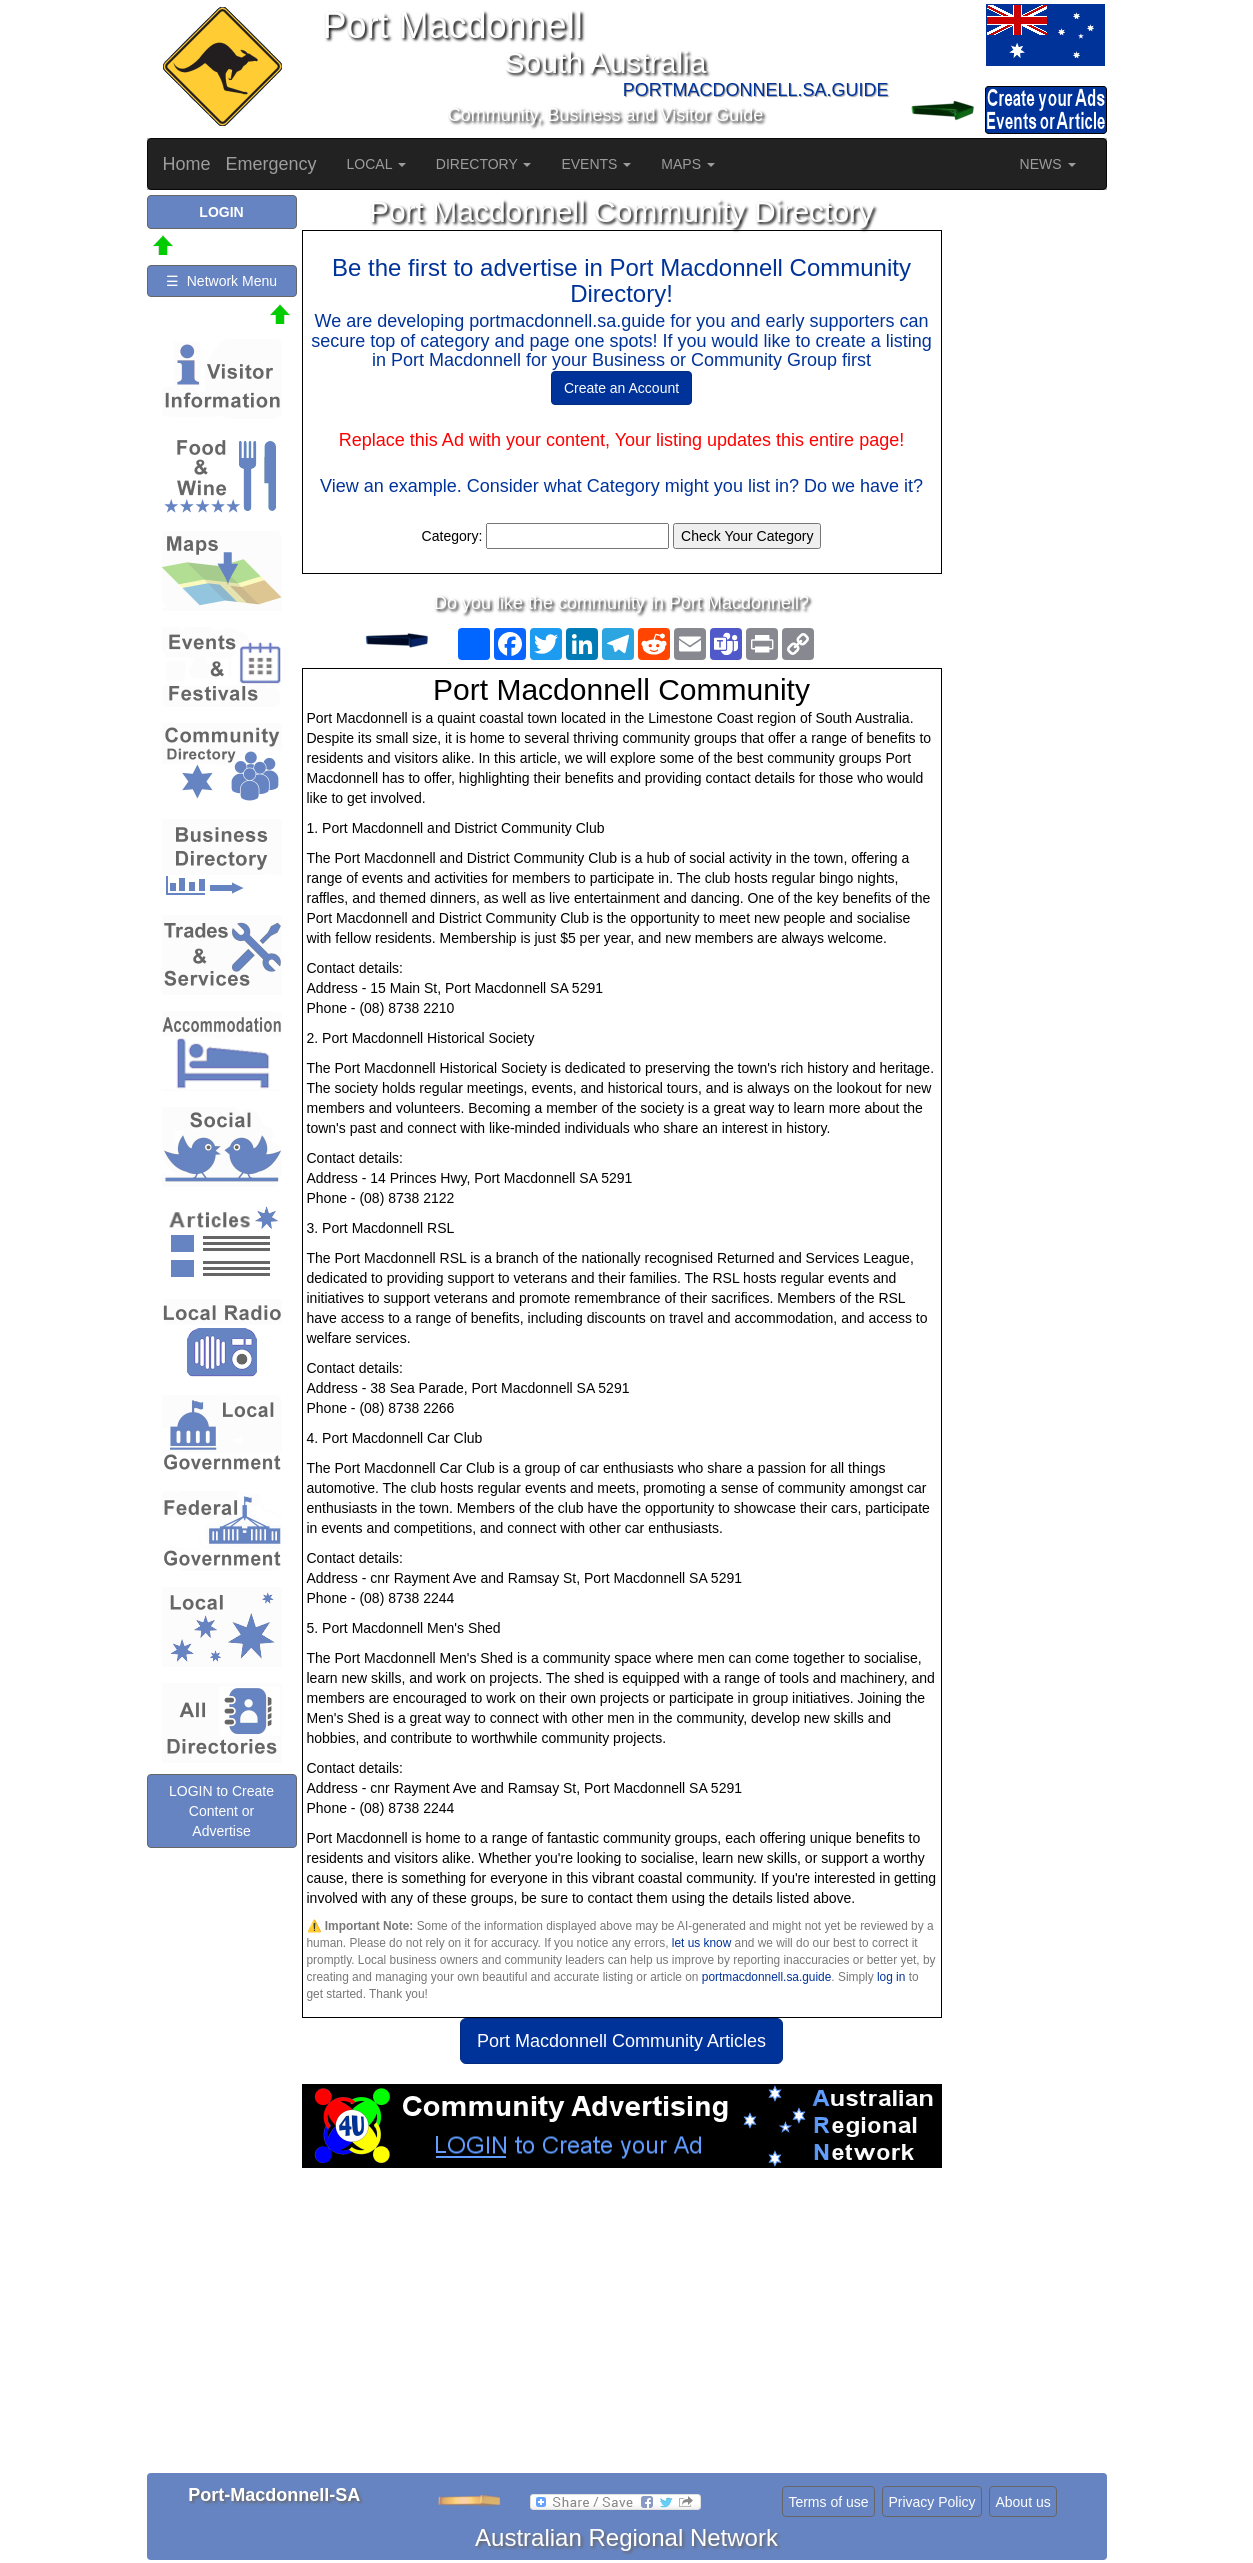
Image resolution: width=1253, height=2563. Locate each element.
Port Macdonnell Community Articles (621, 2041)
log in (891, 1977)
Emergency (271, 164)
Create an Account (621, 388)
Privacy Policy (931, 2502)
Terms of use (828, 2502)
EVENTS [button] (596, 164)
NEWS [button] (1048, 164)
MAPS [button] (688, 164)
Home (187, 164)
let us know (701, 1943)
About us (1022, 2502)
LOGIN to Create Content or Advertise (221, 1811)
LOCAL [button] (376, 164)
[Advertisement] (622, 2328)
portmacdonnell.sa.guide (767, 1977)
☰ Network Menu (221, 281)
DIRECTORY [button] (484, 164)
